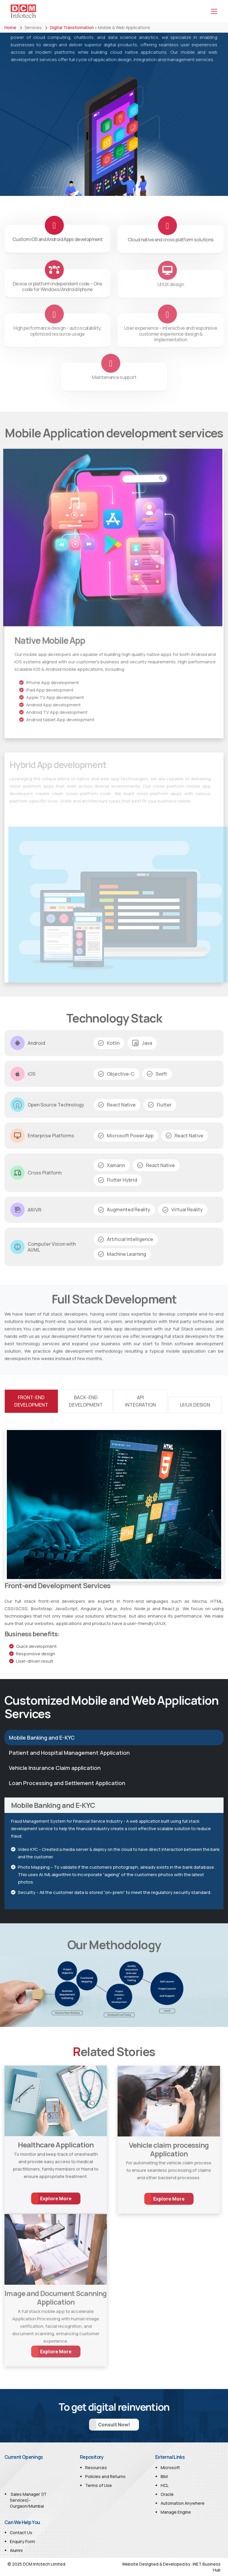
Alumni (16, 2550)
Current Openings (23, 2457)
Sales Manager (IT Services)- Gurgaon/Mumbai (28, 2508)
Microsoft (170, 2467)
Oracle (167, 2494)
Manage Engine (176, 2512)
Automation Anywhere (183, 2503)
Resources (96, 2467)
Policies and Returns (105, 2476)
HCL (165, 2485)
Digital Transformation (72, 27)
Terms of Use (98, 2485)
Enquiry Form (22, 2541)
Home (10, 27)
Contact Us (21, 2532)
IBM (164, 2476)
